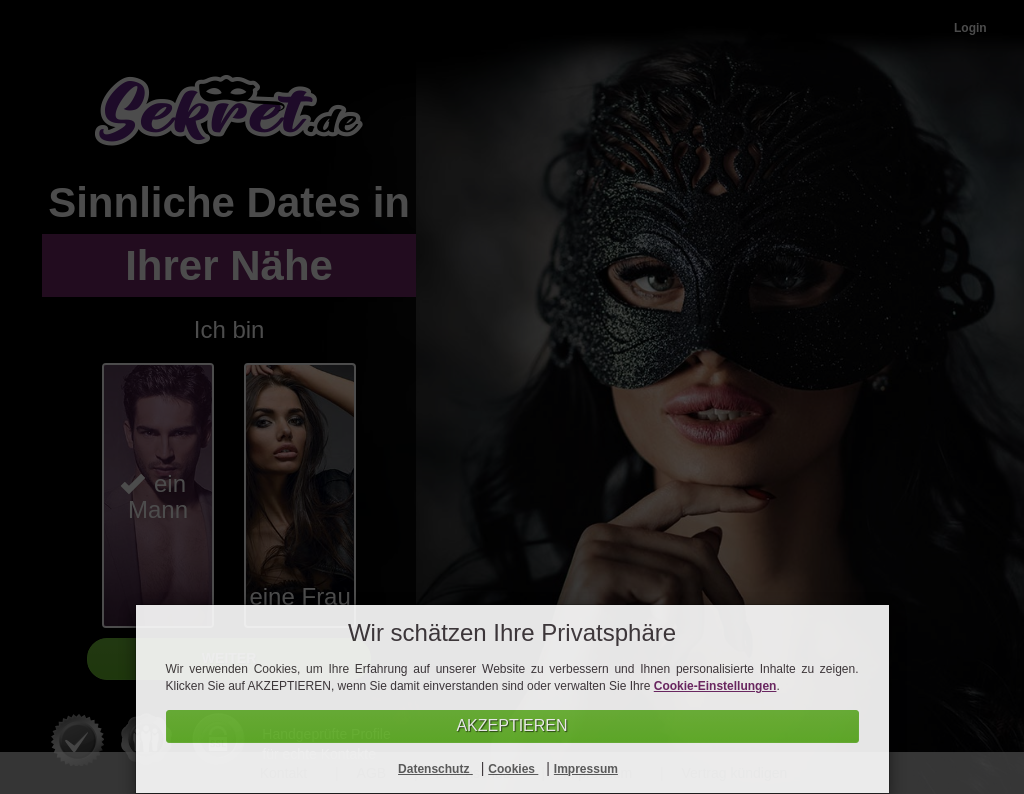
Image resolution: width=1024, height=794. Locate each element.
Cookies (513, 769)
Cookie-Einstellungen (715, 686)
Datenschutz (435, 769)
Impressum (586, 769)
